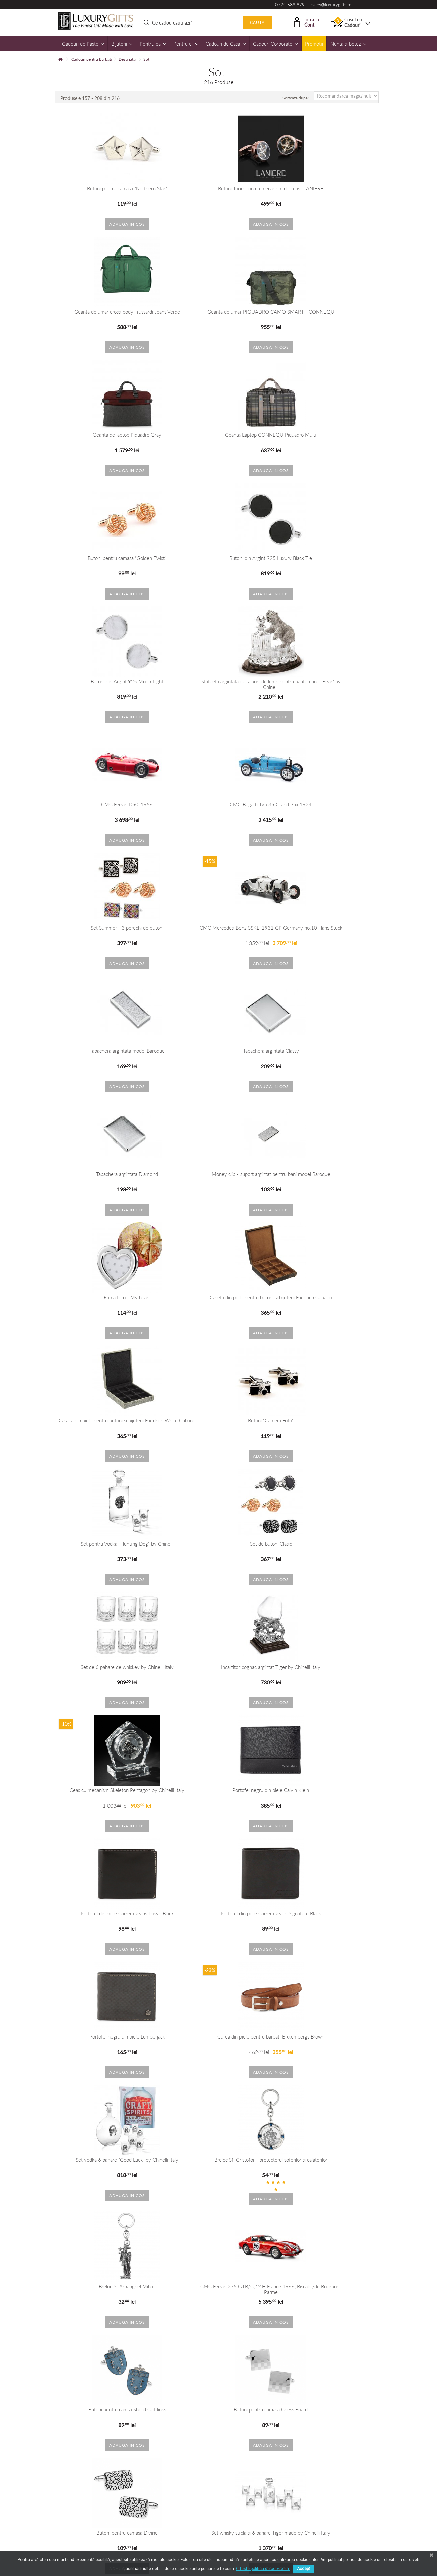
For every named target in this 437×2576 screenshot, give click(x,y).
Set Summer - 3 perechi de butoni (109, 681)
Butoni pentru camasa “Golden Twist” (109, 435)
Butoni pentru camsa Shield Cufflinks (218, 1667)
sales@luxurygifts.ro (331, 4)
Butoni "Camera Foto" (109, 1051)
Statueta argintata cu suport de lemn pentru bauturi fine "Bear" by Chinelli (109, 560)
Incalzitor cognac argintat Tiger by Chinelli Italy (218, 1174)
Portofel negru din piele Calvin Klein (109, 1297)
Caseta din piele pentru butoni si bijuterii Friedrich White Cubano (327, 930)
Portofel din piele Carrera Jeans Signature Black (327, 1297)
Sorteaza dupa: (295, 97)
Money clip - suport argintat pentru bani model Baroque (327, 807)
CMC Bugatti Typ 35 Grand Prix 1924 (327, 558)
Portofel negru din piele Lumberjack (109, 1420)
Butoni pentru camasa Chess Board (327, 1667)
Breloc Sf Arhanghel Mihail (218, 1544)
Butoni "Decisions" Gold (110, 2037)
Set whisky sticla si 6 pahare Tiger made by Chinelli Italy (218, 1792)
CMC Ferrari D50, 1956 (218, 558)
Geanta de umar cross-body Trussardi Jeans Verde (327, 188)
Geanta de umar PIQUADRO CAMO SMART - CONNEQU (109, 314)
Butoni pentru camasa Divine (109, 1790)
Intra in (306, 22)
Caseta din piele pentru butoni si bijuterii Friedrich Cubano (218, 930)
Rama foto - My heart (109, 928)
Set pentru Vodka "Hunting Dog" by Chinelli (218, 1051)
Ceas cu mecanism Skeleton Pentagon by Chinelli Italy (327, 1176)
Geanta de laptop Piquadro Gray (218, 312)
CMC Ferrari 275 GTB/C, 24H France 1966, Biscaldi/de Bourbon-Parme (327, 1546)
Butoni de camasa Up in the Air (218, 2160)
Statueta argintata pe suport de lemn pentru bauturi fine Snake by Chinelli (218, 2285)
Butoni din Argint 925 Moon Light (327, 435)
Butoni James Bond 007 (218, 2037)
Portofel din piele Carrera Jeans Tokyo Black (218, 1297)
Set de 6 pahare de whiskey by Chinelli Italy (109, 1174)
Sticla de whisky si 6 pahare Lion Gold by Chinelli (218, 1913)
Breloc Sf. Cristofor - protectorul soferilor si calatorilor (109, 1546)
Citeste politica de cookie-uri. (263, 2568)
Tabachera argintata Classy (110, 804)
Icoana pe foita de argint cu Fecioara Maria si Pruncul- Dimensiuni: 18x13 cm (327, 1792)
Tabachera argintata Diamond (218, 804)
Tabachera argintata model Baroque (327, 681)
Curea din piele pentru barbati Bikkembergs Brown (218, 1420)
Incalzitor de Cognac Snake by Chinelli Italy (327, 2283)
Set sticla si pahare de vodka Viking (110, 1913)
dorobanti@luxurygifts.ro (256, 2404)
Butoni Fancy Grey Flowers (327, 2037)
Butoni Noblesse (109, 2160)
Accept (303, 2568)
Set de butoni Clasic (327, 1051)
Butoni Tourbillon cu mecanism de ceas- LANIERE (218, 188)
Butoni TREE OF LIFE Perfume (327, 1913)
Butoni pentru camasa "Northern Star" (109, 188)
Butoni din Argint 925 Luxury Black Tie (218, 435)
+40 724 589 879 (168, 2395)
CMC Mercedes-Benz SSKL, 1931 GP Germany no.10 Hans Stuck (218, 684)
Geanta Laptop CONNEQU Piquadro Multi (327, 312)
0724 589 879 (290, 4)
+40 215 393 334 (249, 2395)
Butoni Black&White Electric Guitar (327, 2160)
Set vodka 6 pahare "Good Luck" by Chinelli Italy (327, 1420)
